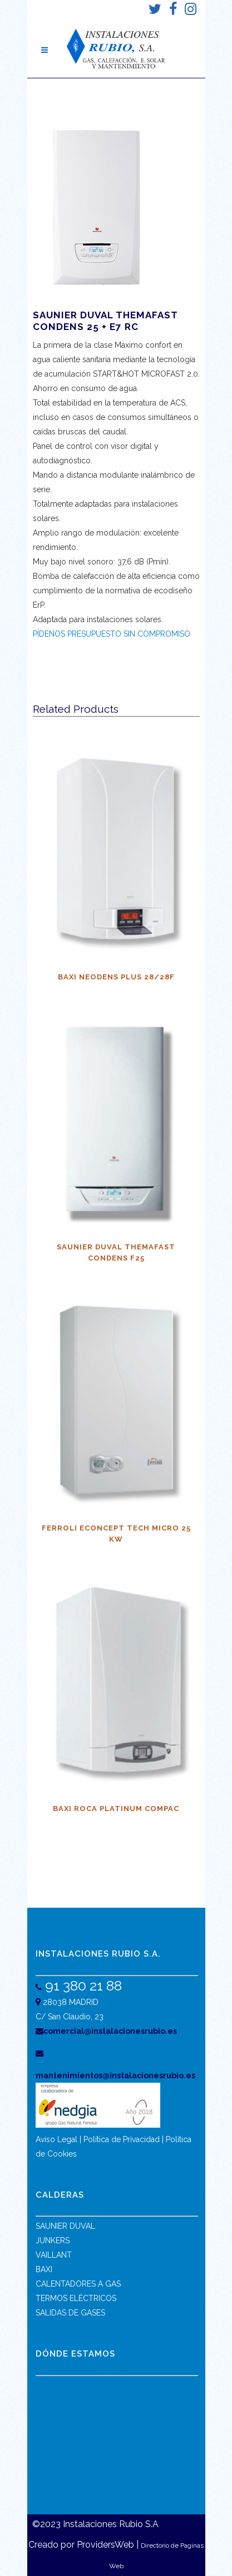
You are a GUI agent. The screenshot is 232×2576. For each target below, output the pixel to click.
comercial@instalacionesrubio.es (106, 2031)
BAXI (44, 2269)
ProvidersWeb (105, 2544)
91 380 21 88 (82, 1985)
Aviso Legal (56, 2139)
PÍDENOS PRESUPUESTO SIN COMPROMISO (111, 633)
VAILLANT (54, 2254)
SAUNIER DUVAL (65, 2226)
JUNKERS (53, 2240)
